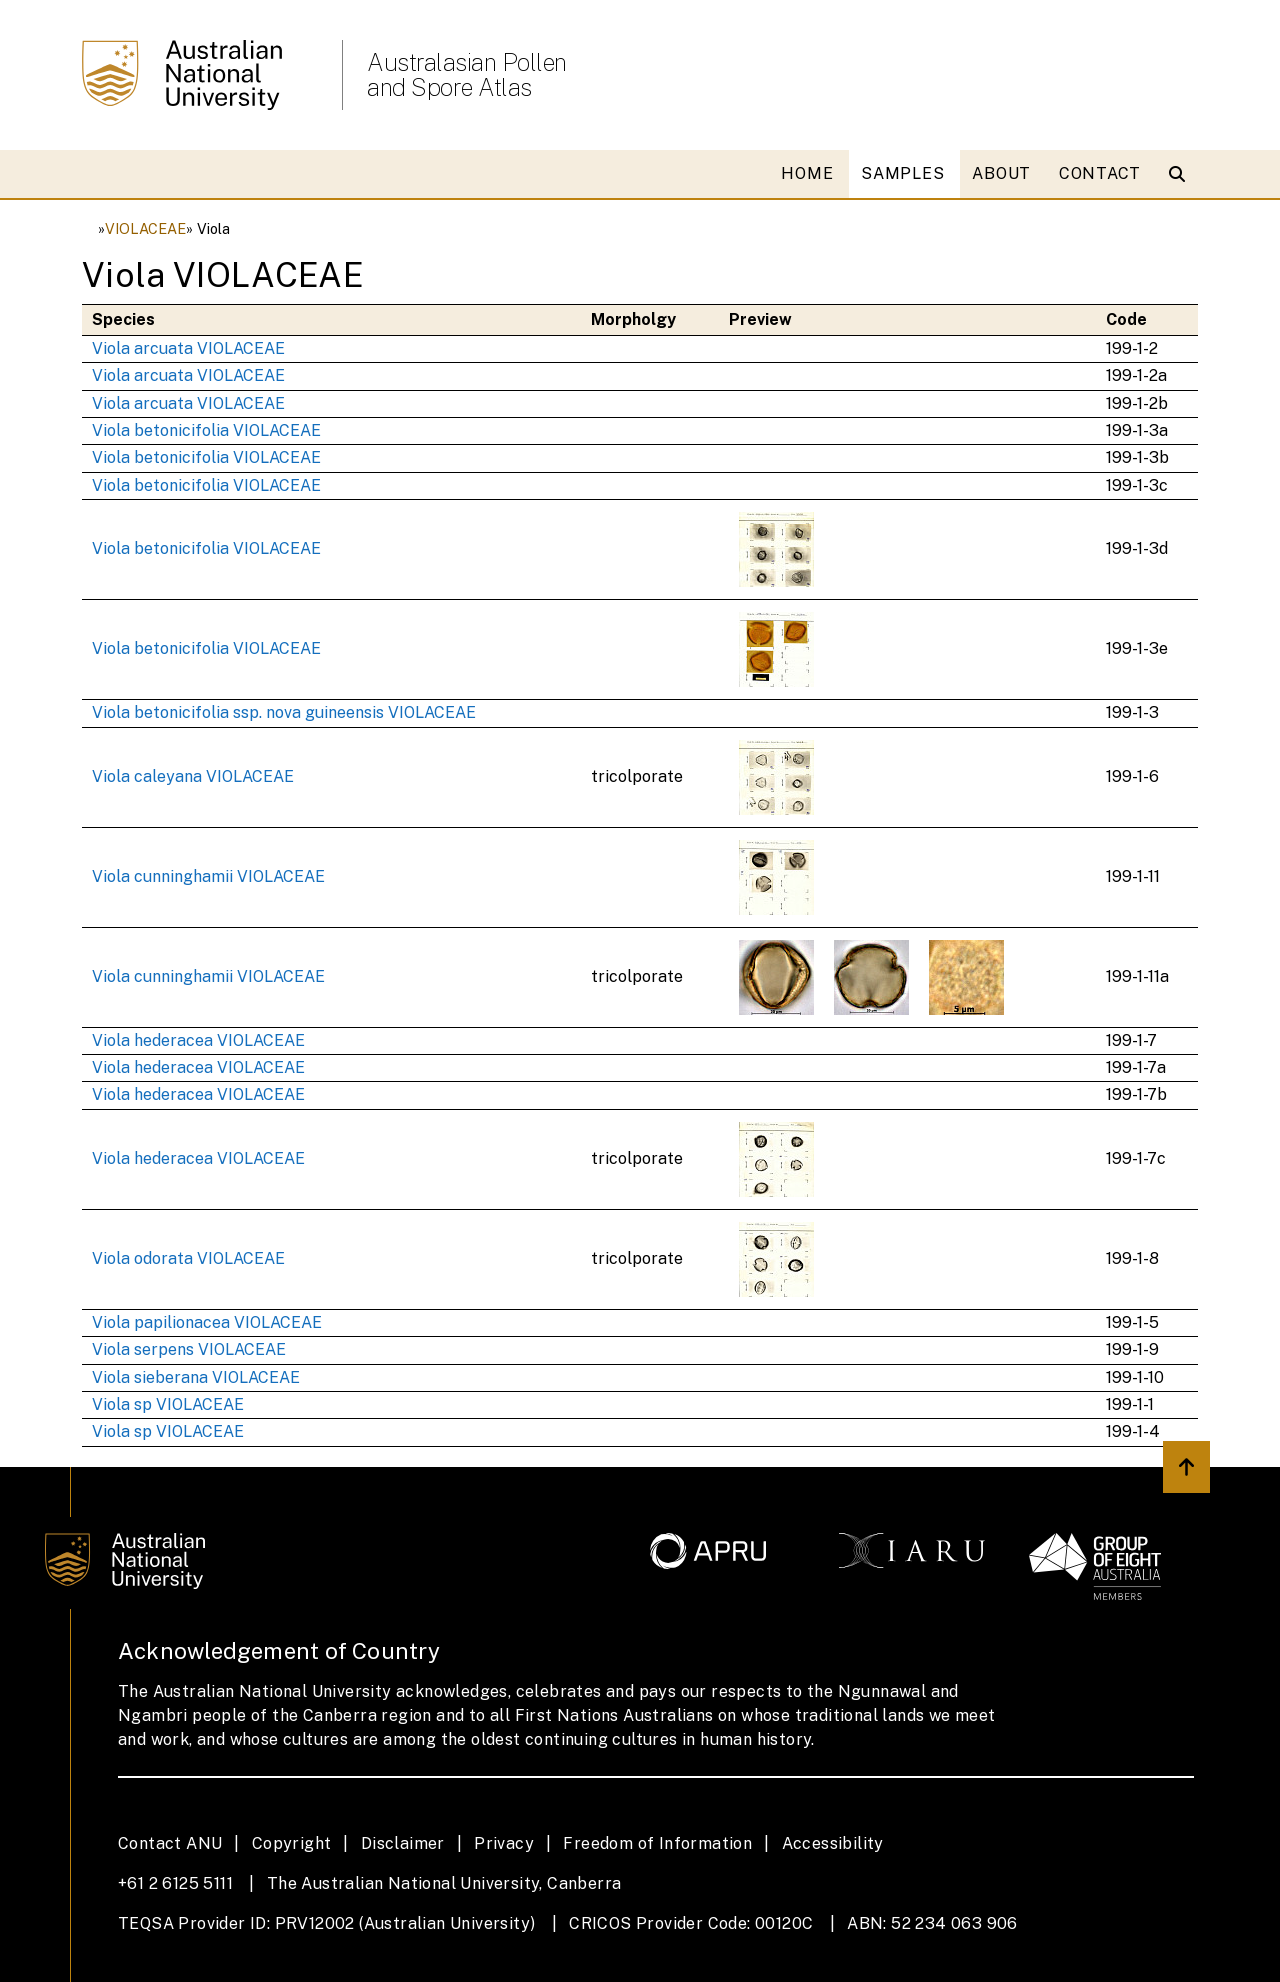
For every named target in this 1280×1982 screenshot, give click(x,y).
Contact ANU (170, 1843)
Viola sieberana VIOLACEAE (196, 1377)
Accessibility (833, 1843)
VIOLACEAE (145, 228)
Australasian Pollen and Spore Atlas (467, 75)
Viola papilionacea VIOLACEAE (207, 1322)
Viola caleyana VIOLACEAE (193, 776)
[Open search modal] (1181, 174)
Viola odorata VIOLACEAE (188, 1258)
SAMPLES (902, 173)
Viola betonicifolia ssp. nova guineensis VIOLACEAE (284, 712)
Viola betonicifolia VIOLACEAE (206, 430)
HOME (807, 173)
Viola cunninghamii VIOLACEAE (208, 876)
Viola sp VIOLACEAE (168, 1404)
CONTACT (1100, 173)
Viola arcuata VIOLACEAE (188, 348)
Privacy (504, 1843)
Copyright (292, 1843)
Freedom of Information (657, 1843)
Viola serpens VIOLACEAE (189, 1349)
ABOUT (1001, 173)
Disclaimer (403, 1843)
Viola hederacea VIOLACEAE (198, 1040)
